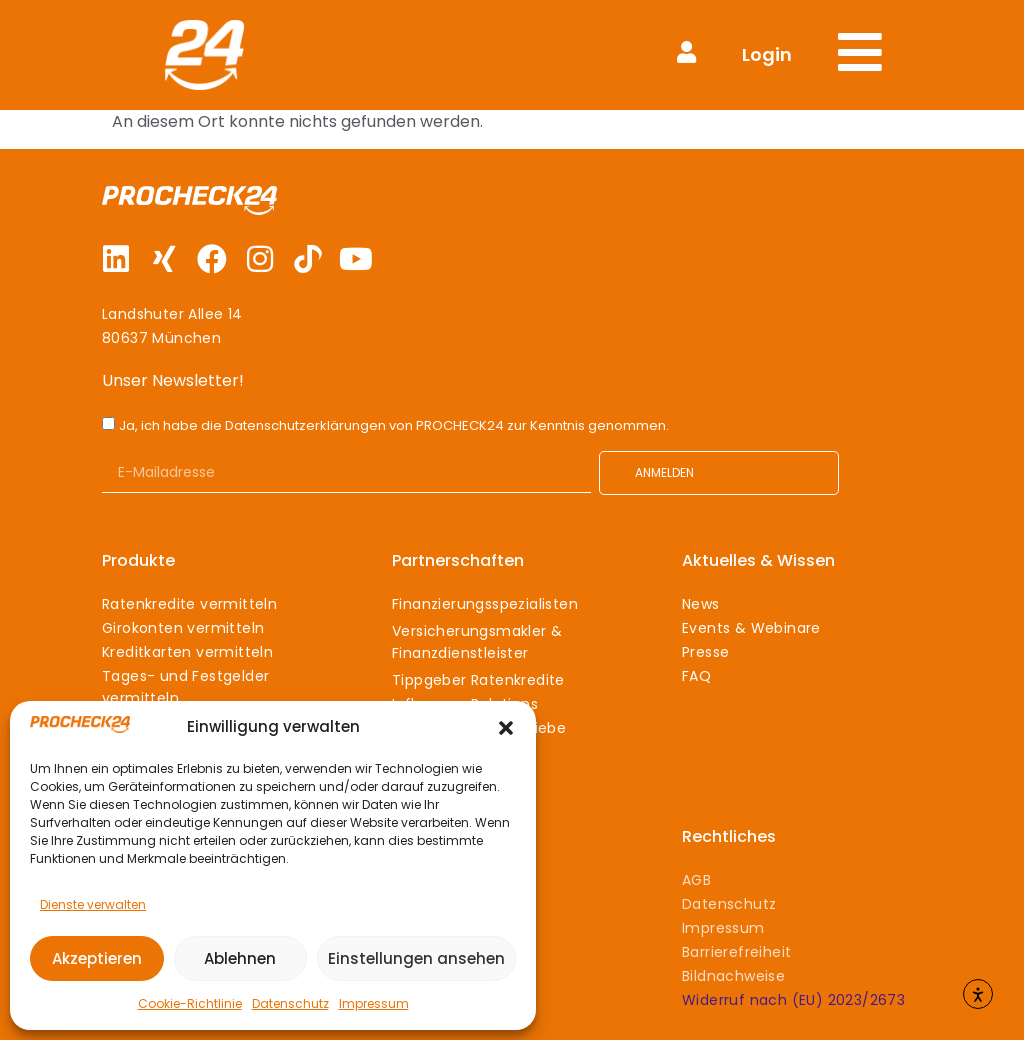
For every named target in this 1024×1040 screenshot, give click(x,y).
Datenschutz (290, 1003)
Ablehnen (240, 958)
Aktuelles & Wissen (758, 560)
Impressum (374, 1003)
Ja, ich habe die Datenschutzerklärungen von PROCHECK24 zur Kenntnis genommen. (394, 425)
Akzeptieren (97, 958)
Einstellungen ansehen (416, 958)
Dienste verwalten (93, 904)
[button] (506, 728)
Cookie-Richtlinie (190, 1003)
